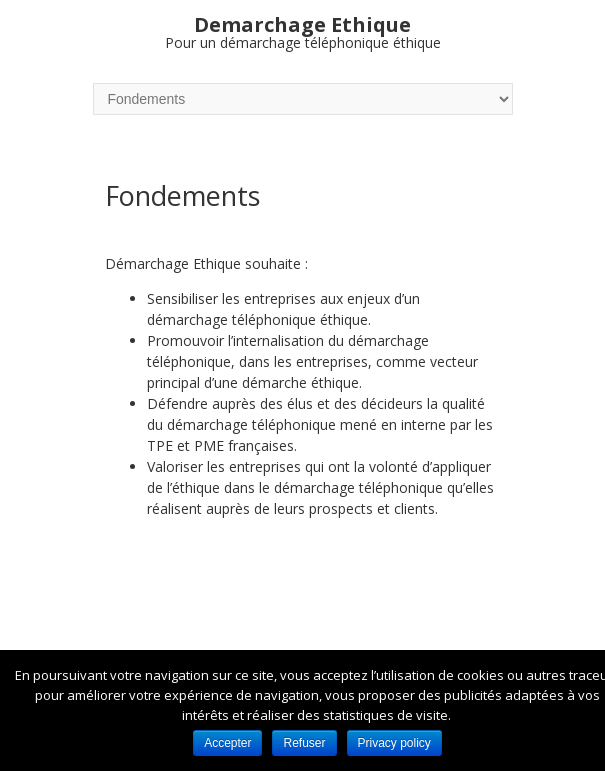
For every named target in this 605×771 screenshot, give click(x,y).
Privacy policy (394, 743)
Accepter (227, 743)
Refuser (304, 743)
